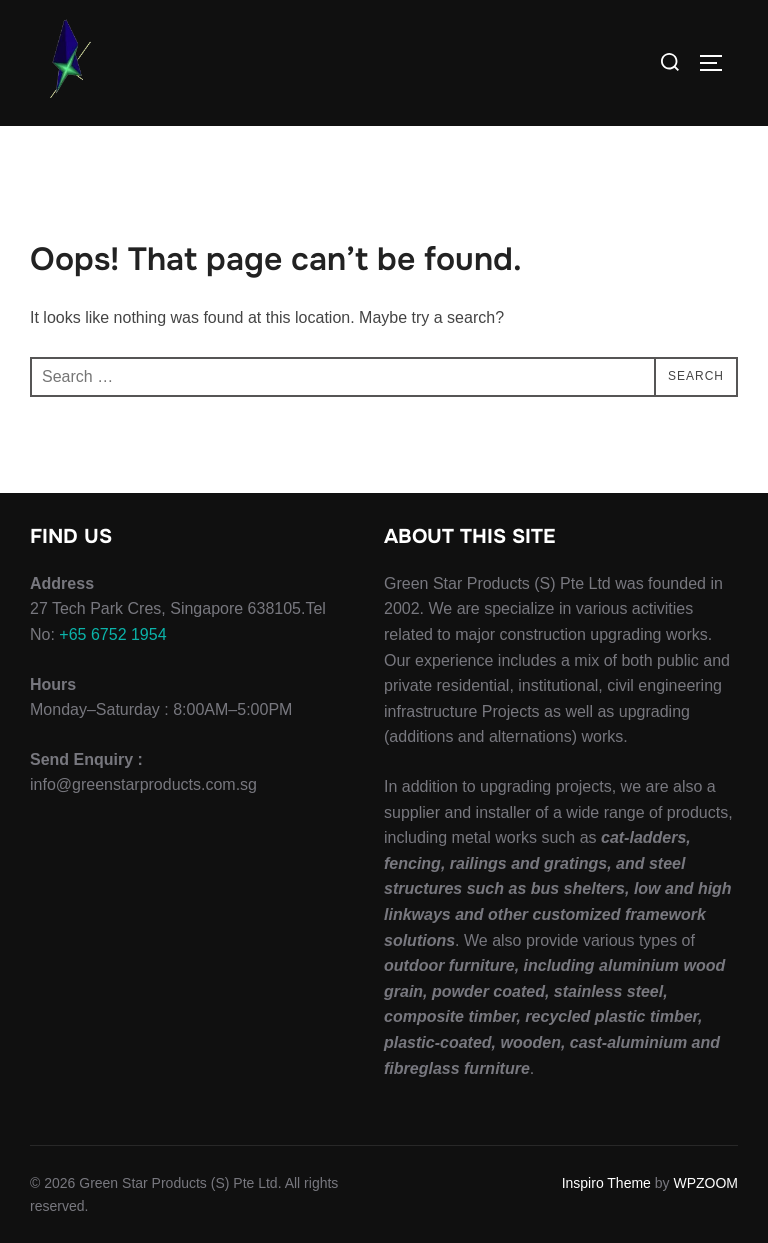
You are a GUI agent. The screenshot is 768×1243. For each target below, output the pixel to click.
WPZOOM (705, 1183)
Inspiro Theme (606, 1183)
